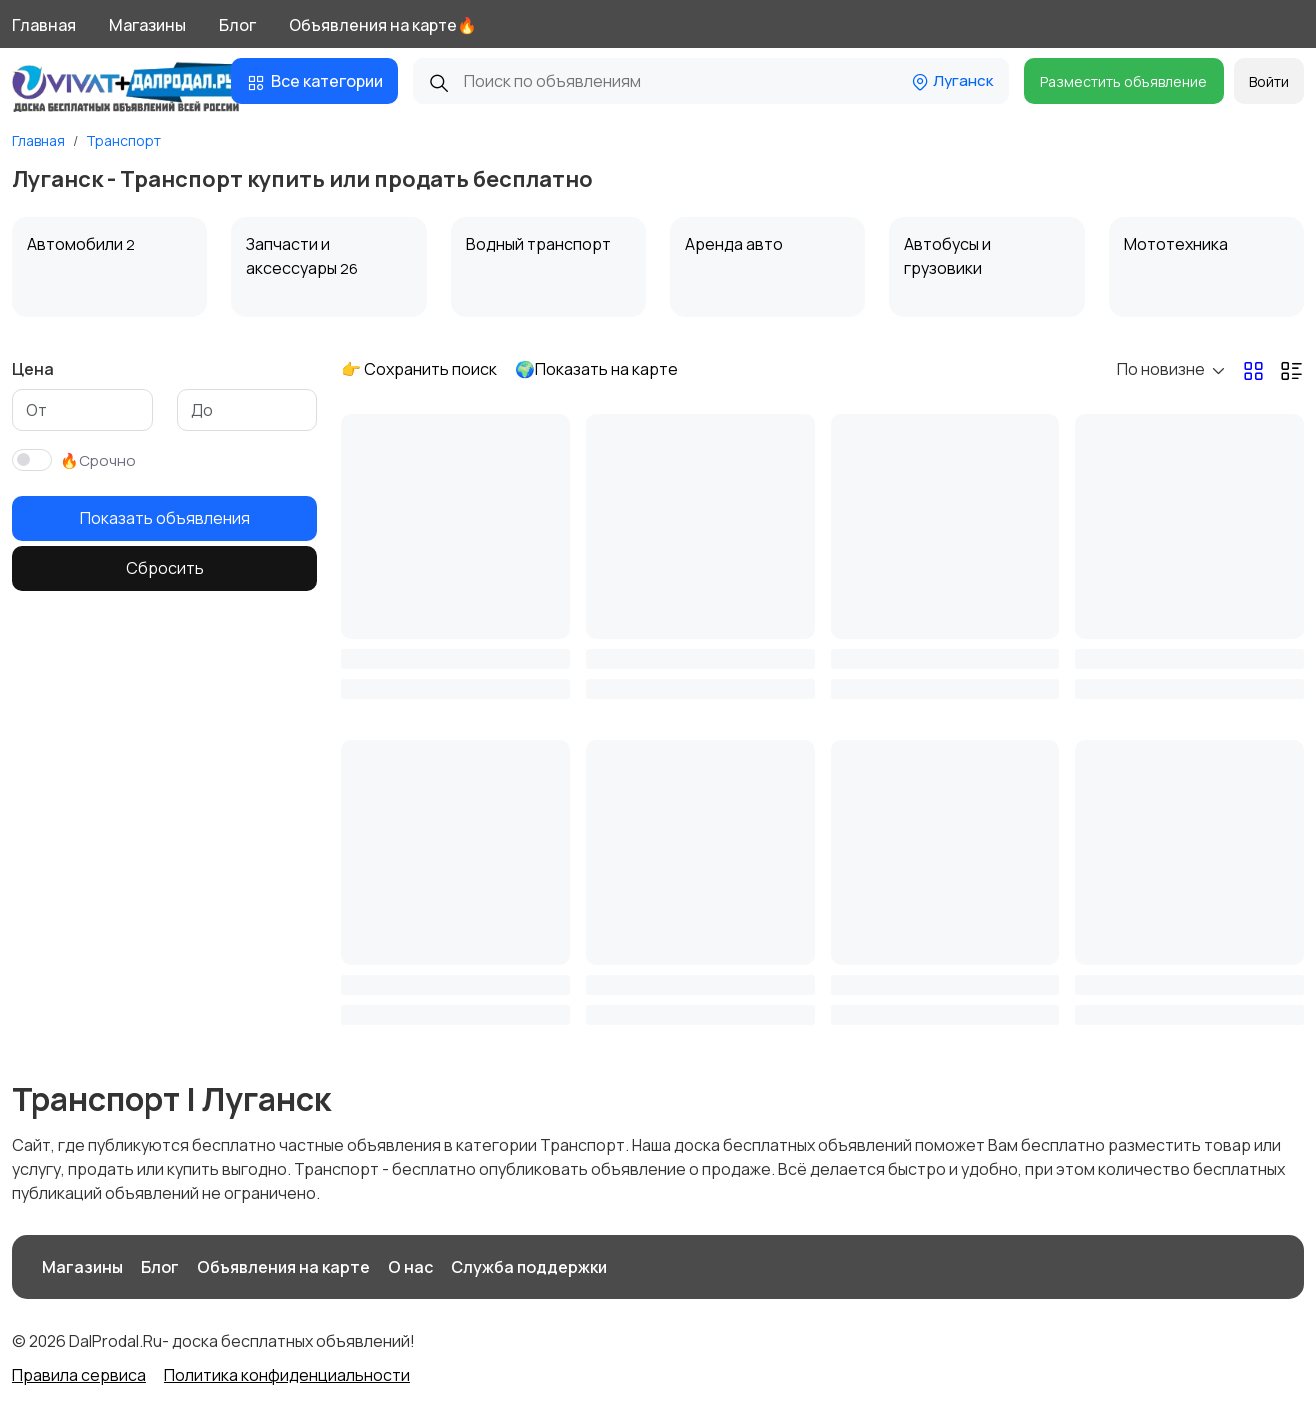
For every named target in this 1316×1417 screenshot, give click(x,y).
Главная (44, 25)
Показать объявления (165, 518)
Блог (237, 25)
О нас (410, 1267)
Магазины (147, 25)
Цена (33, 369)
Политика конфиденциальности (287, 1375)
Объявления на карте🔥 (383, 25)
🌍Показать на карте (596, 369)
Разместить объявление (1123, 81)
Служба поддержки (529, 1267)
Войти (1269, 81)
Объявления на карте (283, 1267)
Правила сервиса (79, 1375)
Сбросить (165, 568)
